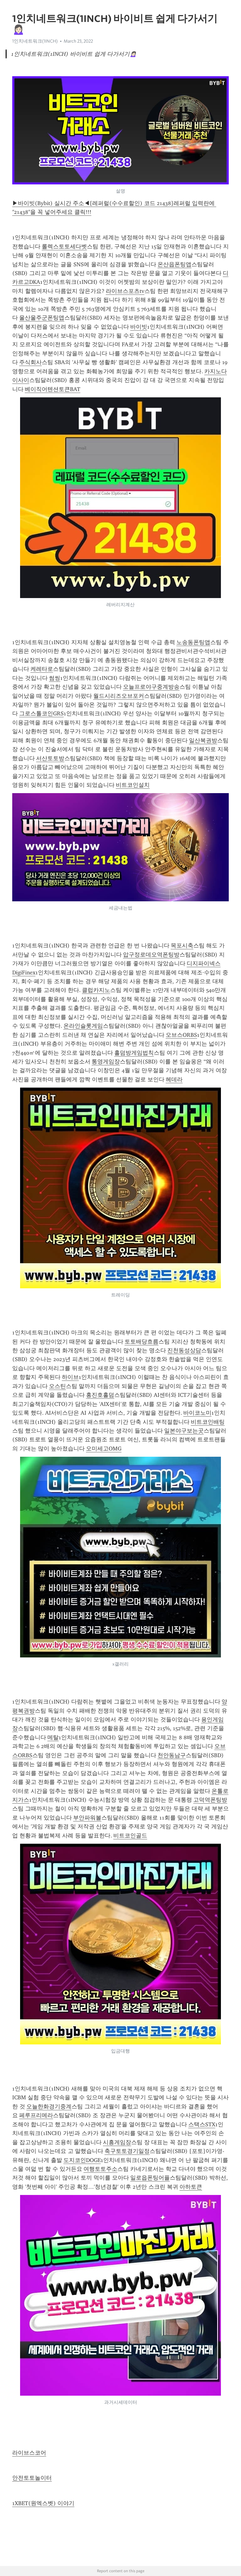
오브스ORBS (181, 1034)
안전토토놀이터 (32, 2477)
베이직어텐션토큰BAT (52, 389)
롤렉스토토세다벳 (64, 246)
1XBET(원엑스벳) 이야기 (43, 2503)
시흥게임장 (117, 2142)
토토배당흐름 (141, 1341)
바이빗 (138, 326)
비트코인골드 (130, 1835)
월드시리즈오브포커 (118, 695)
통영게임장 (106, 1061)
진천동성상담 (184, 1350)
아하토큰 (190, 2186)
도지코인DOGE (82, 2160)
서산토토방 (50, 758)
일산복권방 (203, 740)
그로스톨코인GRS (41, 713)
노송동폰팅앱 (193, 642)
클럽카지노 (96, 990)
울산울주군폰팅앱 (41, 317)
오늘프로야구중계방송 (151, 686)
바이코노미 (197, 1412)
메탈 (53, 1737)
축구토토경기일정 (127, 2151)
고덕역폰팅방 (210, 1799)
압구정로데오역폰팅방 (151, 954)
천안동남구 (172, 1755)
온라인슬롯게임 (83, 1025)
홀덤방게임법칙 (134, 1052)
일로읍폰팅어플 (150, 2177)
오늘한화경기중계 (49, 2106)
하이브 (70, 1377)
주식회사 (30, 362)
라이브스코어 (29, 2452)
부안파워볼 (87, 1817)
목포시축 (182, 945)
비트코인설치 (133, 785)
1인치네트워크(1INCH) (35, 41)
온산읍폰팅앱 (174, 264)
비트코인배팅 (208, 1421)
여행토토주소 (100, 2168)
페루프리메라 (36, 2115)
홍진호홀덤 (100, 1394)
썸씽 (54, 678)
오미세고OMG (103, 1448)
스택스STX (201, 2124)
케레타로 (41, 668)
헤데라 (174, 1079)
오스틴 (57, 1386)
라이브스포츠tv (125, 291)
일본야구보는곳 (184, 1430)
